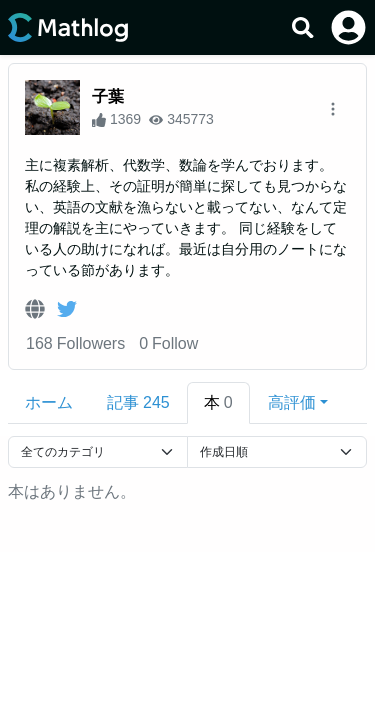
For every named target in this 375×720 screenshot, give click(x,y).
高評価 (292, 402)
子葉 (108, 96)
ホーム (49, 402)
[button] (298, 403)
